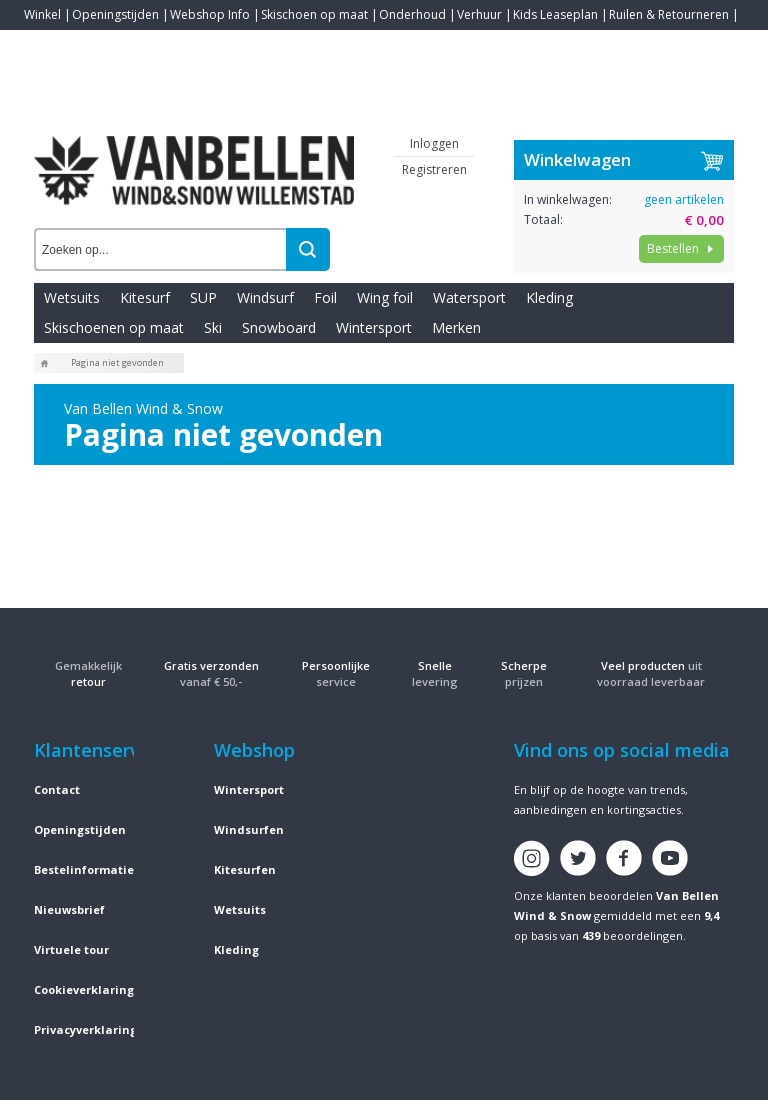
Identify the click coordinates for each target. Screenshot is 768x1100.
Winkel (42, 14)
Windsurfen (249, 829)
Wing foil (385, 297)
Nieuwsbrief (69, 909)
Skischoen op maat (314, 14)
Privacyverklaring (85, 1029)
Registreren (434, 169)
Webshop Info (210, 14)
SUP (203, 297)
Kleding (549, 297)
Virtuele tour (71, 949)
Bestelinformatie (84, 869)
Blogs (95, 44)
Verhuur (479, 14)
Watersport (469, 297)
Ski (213, 327)
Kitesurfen (245, 869)
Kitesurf (145, 297)
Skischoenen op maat (114, 327)
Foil (325, 297)
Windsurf (265, 297)
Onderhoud (412, 14)
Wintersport (374, 327)
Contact (46, 44)
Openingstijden (115, 14)
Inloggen (434, 143)
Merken (456, 327)
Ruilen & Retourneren (669, 14)
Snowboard (279, 327)
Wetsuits (72, 297)
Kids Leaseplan (555, 14)
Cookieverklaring (84, 989)
